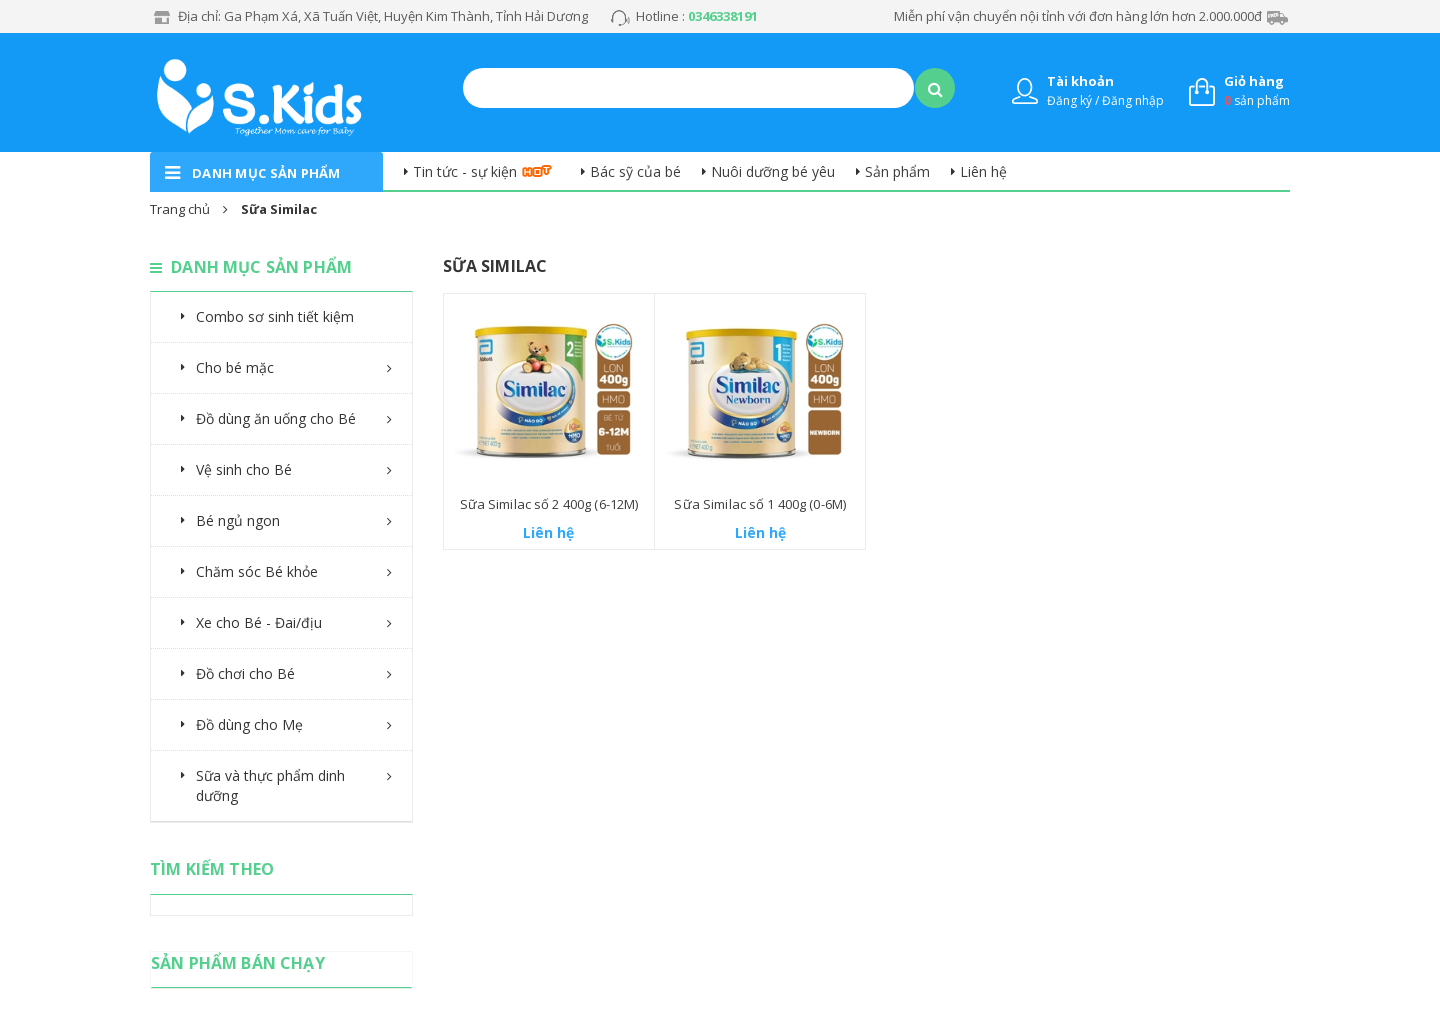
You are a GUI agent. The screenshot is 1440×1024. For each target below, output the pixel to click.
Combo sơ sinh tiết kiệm (275, 316)
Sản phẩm (897, 171)
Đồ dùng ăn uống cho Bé (276, 418)
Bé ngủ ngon (238, 520)
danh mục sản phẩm (266, 173)
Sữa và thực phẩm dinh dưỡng (270, 785)
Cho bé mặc (235, 367)
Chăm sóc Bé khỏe (257, 571)
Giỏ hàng (1254, 81)
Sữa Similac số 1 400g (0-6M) (760, 504)
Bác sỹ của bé (635, 171)
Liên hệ (983, 171)
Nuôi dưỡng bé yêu (773, 171)
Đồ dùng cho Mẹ (249, 724)
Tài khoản (1080, 81)
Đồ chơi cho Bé (245, 673)
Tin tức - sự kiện (465, 171)
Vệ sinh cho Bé (244, 469)
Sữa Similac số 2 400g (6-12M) (549, 504)
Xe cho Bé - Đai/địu (259, 622)
